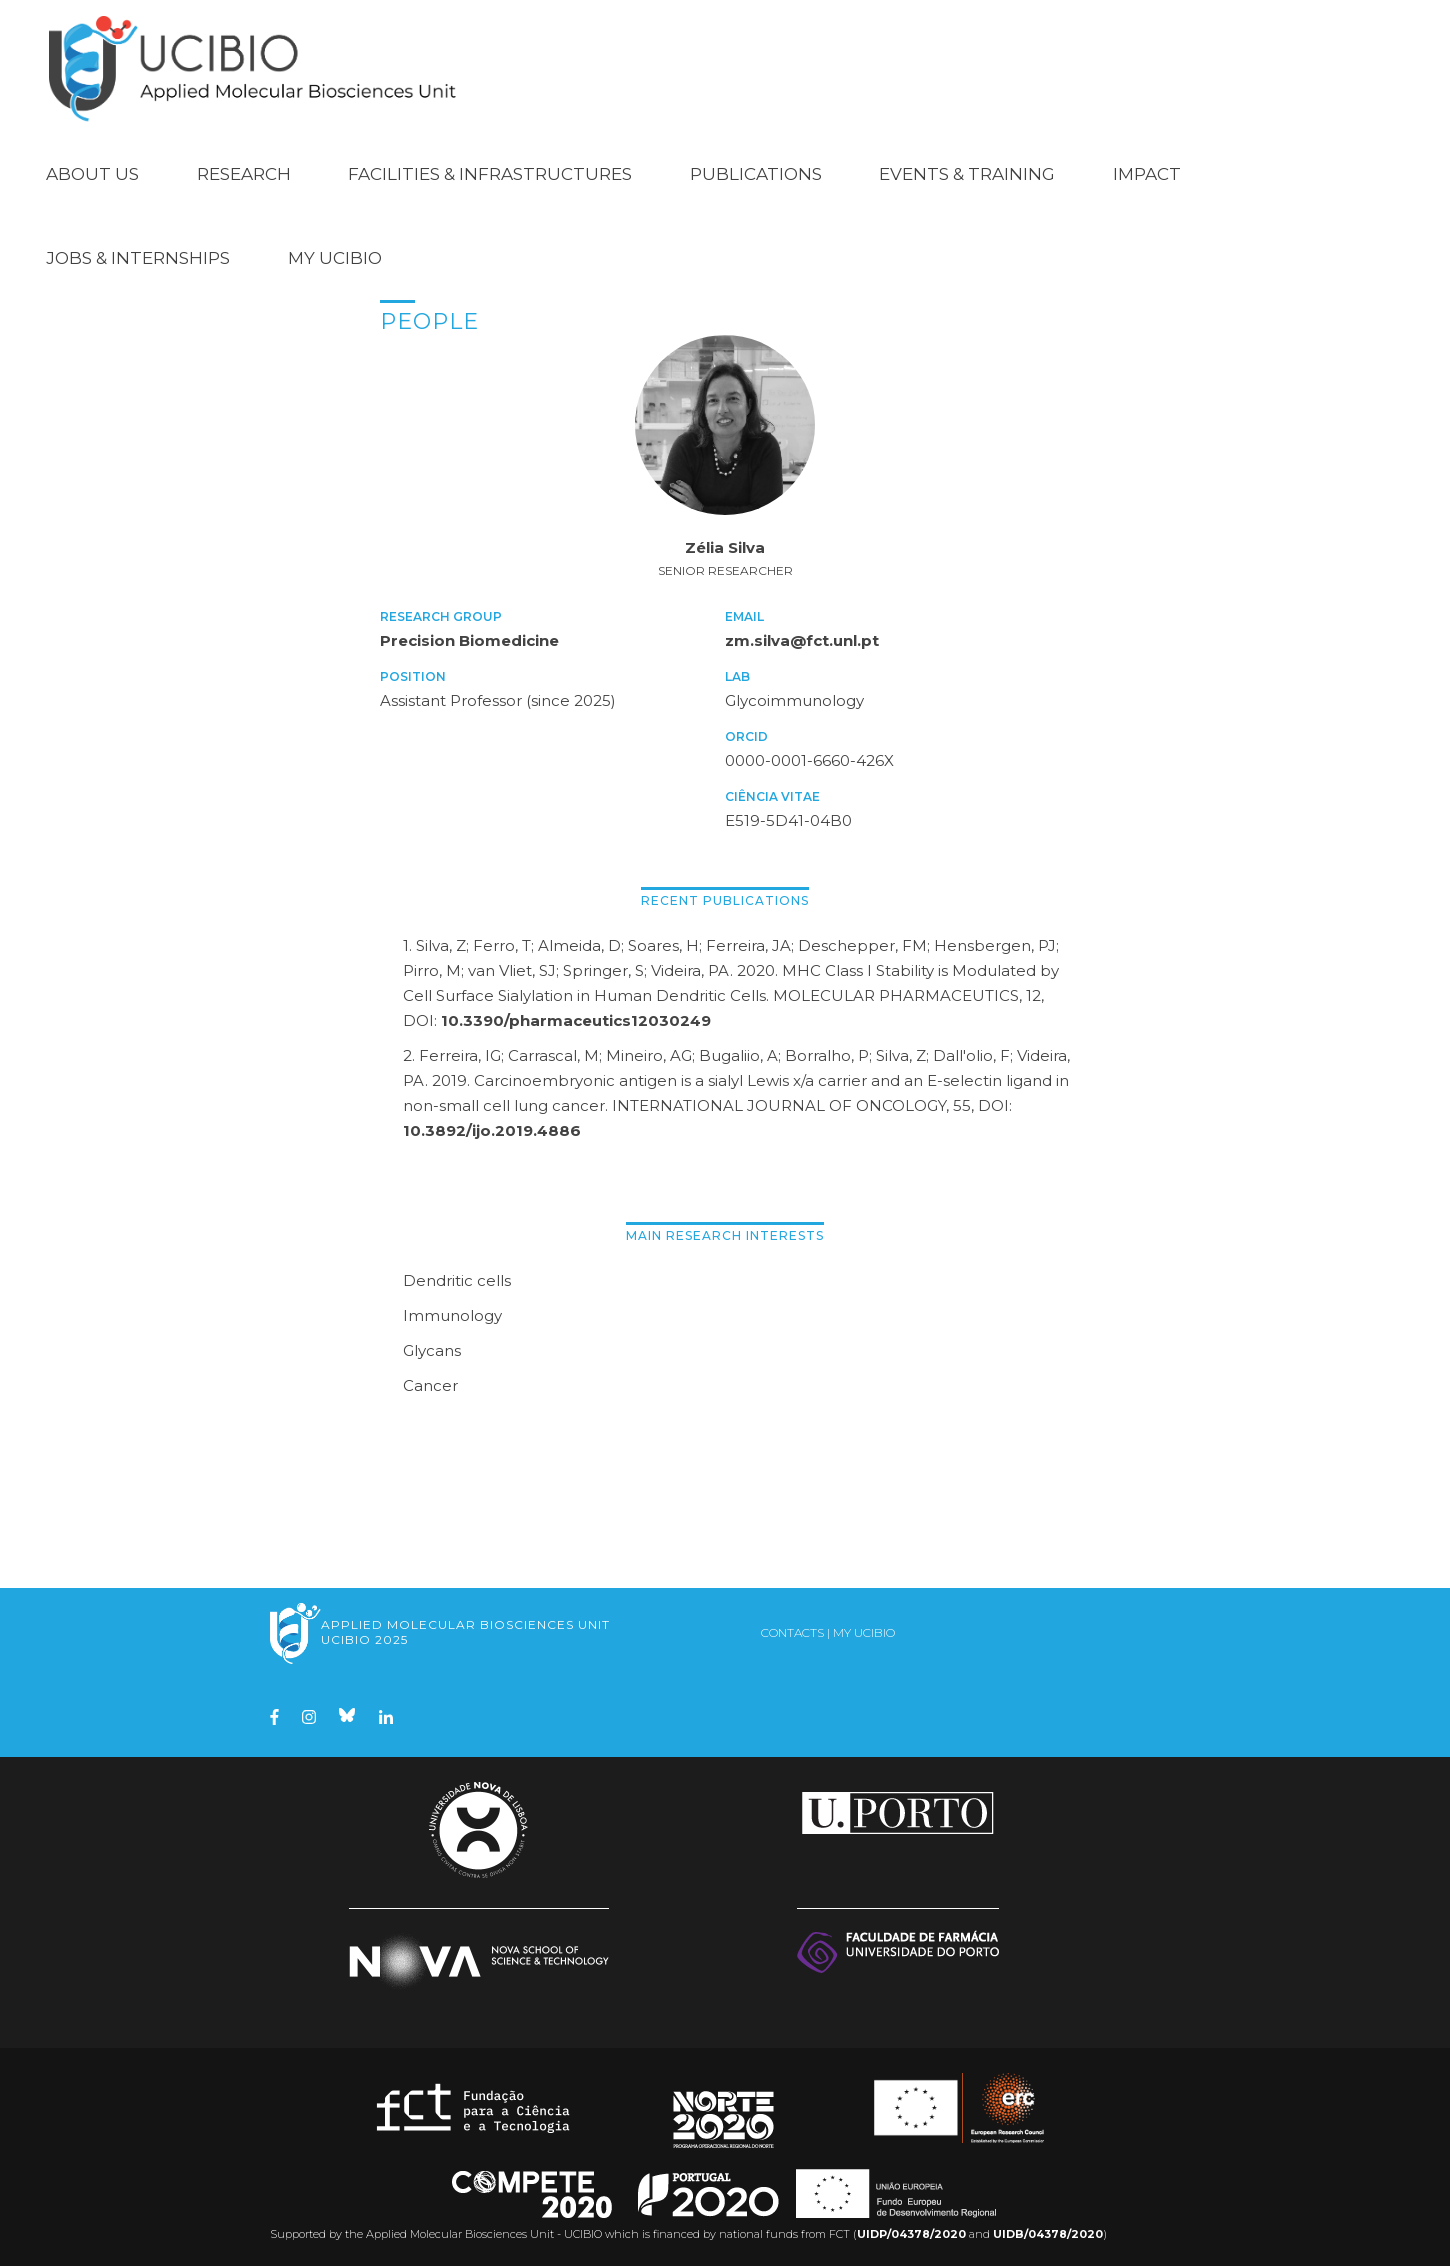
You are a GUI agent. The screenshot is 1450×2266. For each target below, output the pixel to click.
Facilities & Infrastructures (490, 172)
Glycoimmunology (794, 698)
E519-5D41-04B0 (788, 818)
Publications (756, 172)
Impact (1147, 172)
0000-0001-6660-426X (809, 758)
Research (244, 172)
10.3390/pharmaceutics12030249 (576, 1018)
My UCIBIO (335, 256)
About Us (92, 172)
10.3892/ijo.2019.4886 (492, 1128)
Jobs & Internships (138, 256)
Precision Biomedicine (469, 638)
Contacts (792, 1630)
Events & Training (967, 172)
